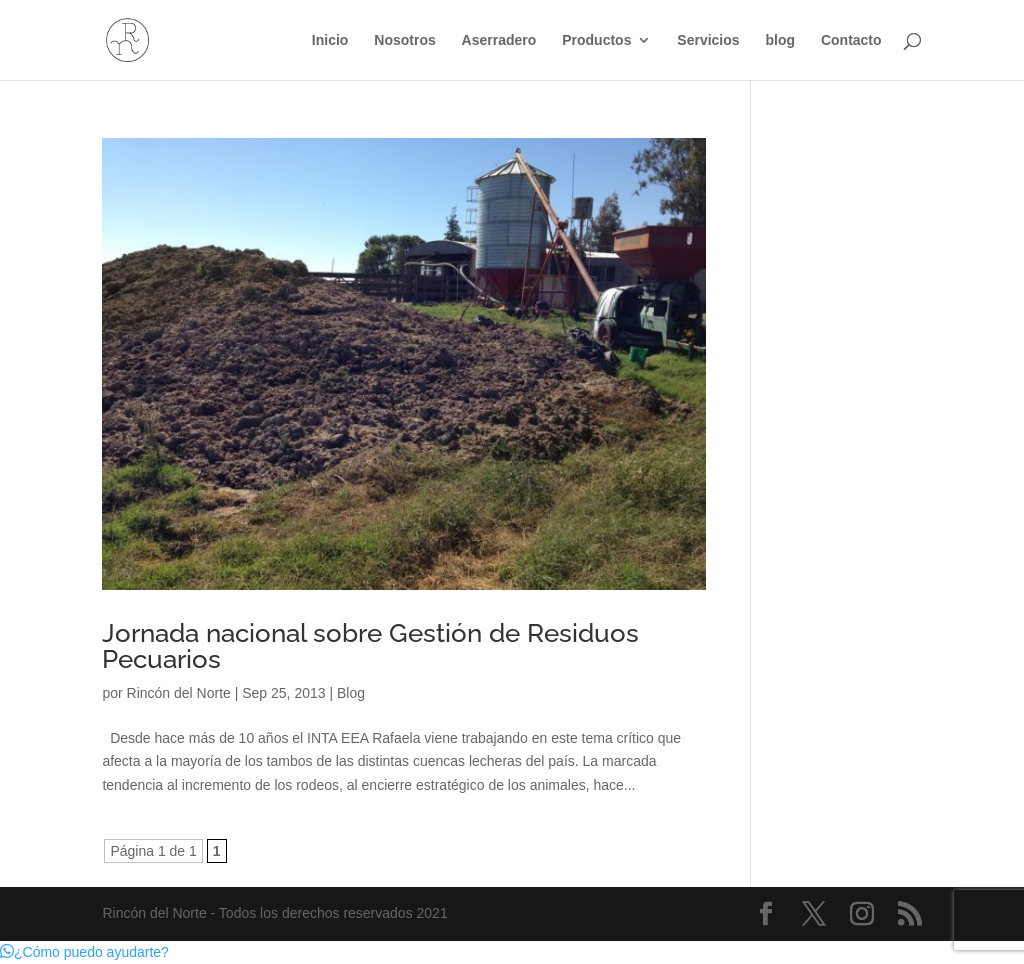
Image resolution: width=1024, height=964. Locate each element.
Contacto (851, 40)
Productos (596, 40)
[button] (84, 952)
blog (780, 40)
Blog (351, 693)
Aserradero (499, 40)
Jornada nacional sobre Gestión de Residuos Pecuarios (370, 646)
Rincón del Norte (179, 693)
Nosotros (404, 40)
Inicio (330, 40)
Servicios (708, 40)
